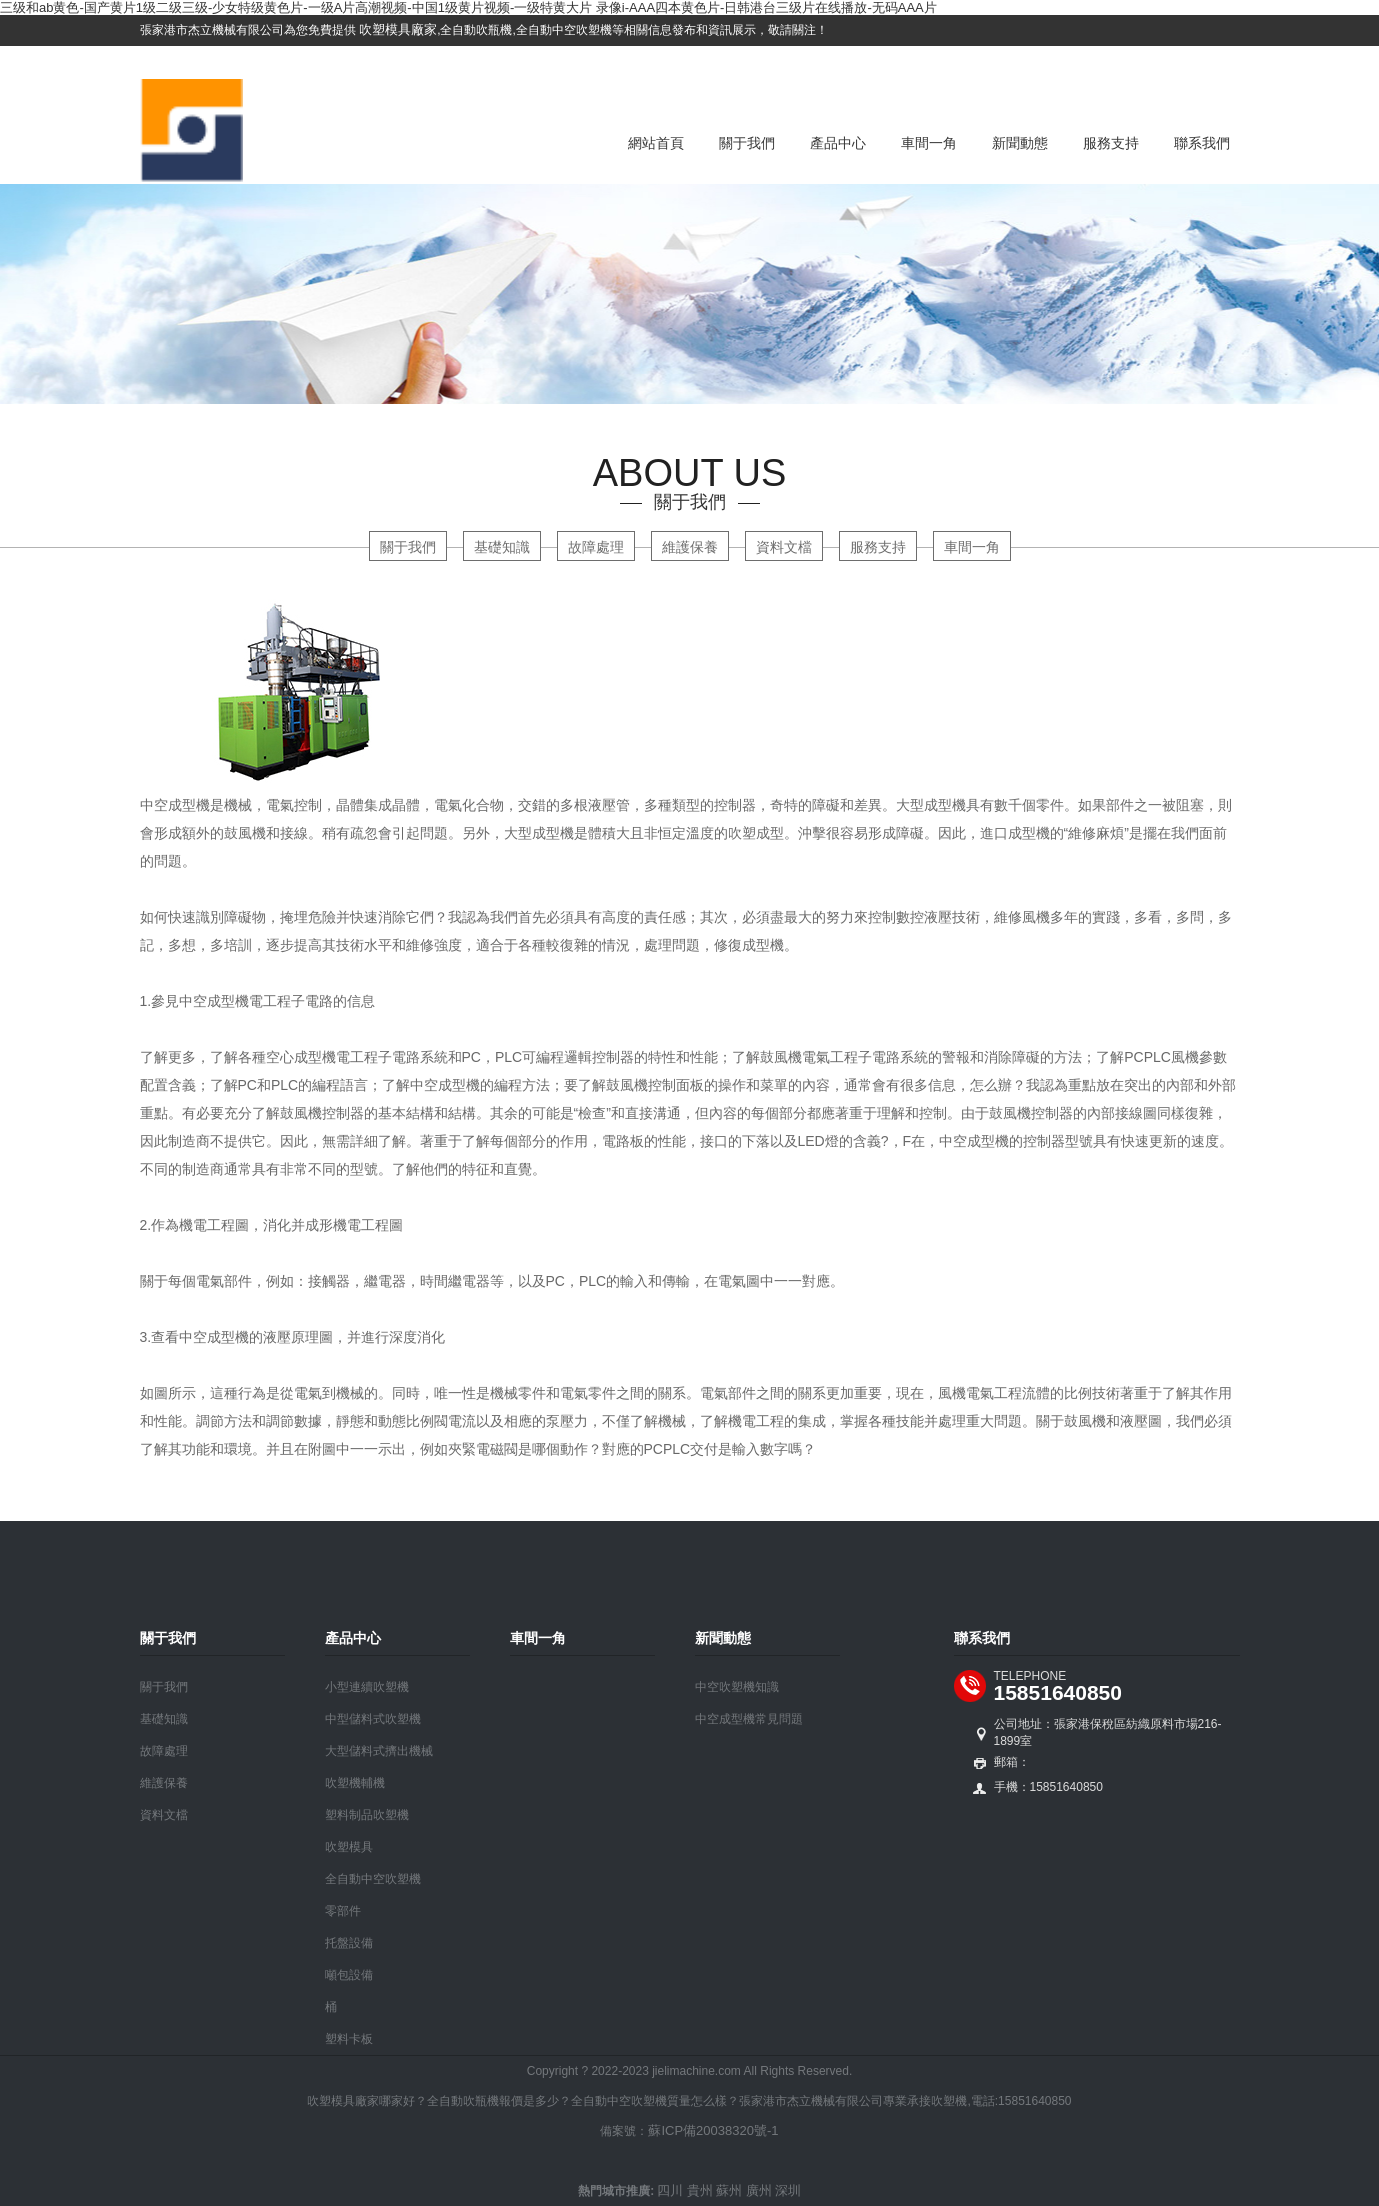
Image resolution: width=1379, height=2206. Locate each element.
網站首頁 (656, 143)
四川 (670, 2190)
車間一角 (929, 143)
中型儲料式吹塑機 (373, 1719)
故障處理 (596, 547)
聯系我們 (1202, 143)
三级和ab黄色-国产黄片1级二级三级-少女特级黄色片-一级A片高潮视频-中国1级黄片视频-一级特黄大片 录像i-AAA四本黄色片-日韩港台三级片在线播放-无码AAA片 (468, 7)
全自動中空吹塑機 (373, 1879)
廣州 (759, 2190)
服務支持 (1111, 143)
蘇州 (729, 2190)
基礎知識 (502, 547)
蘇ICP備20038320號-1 (713, 2130)
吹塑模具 (349, 1847)
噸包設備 (349, 1975)
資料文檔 (784, 547)
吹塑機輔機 (355, 1783)
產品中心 (838, 143)
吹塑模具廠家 (397, 29)
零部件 (343, 1911)
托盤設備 (349, 1943)
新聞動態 (1020, 143)
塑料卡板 (349, 2039)
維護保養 (690, 547)
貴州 (700, 2190)
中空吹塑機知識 (737, 1687)
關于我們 (747, 143)
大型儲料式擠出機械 (379, 1751)
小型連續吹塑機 (367, 1687)
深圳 (788, 2190)
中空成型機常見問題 (749, 1719)
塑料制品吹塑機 (367, 1815)
